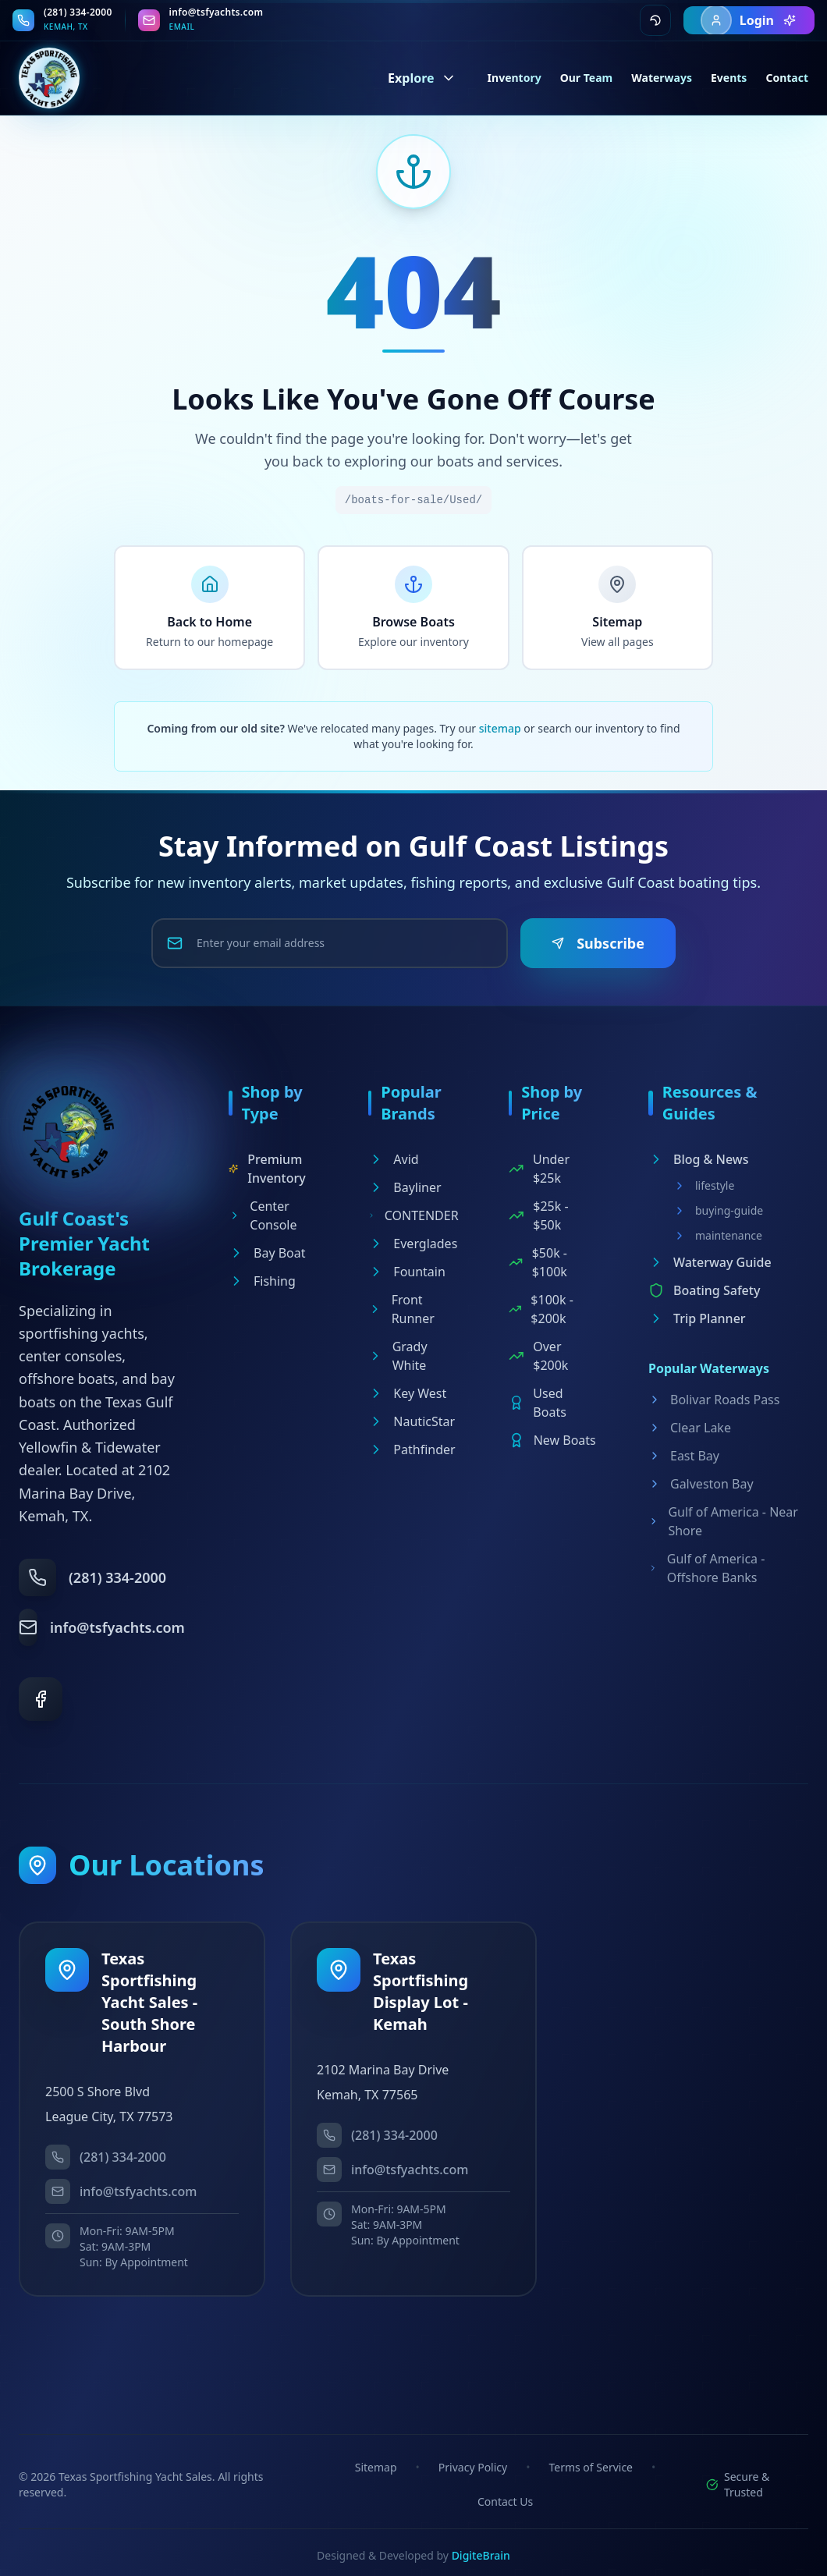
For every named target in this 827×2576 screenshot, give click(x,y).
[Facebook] (40, 1699)
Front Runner (401, 1309)
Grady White (397, 1356)
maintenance (717, 1235)
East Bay (683, 1455)
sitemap (500, 728)
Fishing (262, 1281)
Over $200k (539, 1356)
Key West (407, 1393)
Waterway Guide (710, 1262)
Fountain (406, 1271)
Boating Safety (704, 1290)
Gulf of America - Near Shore (723, 1521)
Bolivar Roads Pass (713, 1399)
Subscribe (598, 943)
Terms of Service (590, 2467)
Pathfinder (411, 1449)
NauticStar (411, 1421)
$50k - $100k (538, 1262)
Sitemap (376, 2467)
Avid (393, 1159)
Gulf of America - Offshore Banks (706, 1568)
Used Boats (537, 1403)
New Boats (552, 1440)
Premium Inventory (267, 1169)
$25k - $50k (539, 1215)
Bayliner (404, 1187)
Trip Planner (697, 1318)
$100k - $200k (541, 1309)
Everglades (412, 1243)
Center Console (263, 1215)
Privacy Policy (472, 2467)
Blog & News (698, 1159)
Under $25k (539, 1169)
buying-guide (718, 1210)
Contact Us (505, 2501)
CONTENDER (413, 1215)
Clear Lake (689, 1427)
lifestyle (703, 1185)
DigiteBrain (481, 2555)
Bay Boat (267, 1252)
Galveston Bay (701, 1483)
